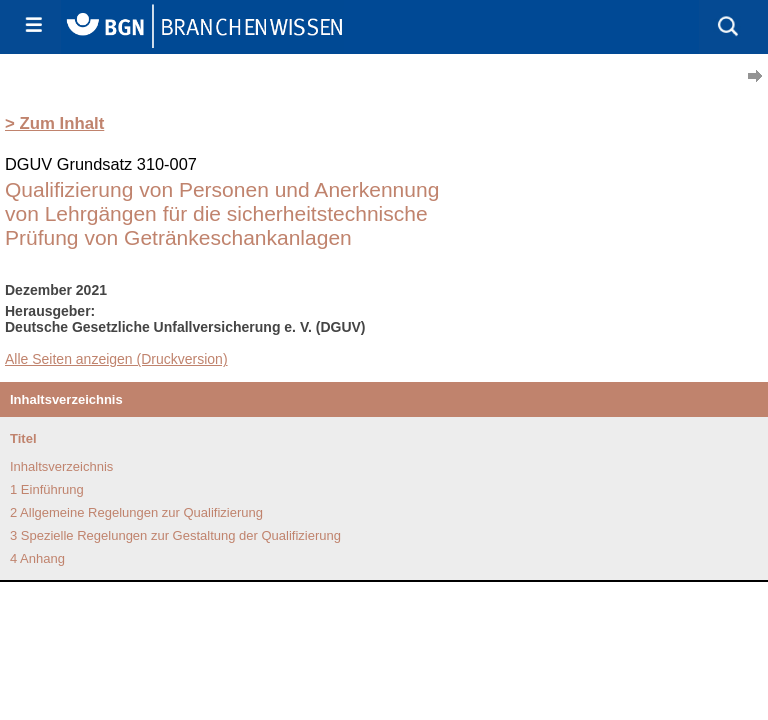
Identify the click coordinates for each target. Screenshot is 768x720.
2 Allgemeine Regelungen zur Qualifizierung (136, 512)
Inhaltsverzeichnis (61, 466)
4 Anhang (37, 558)
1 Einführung (47, 489)
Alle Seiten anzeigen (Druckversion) (116, 359)
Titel (23, 438)
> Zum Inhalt (54, 123)
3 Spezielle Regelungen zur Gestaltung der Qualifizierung (175, 535)
